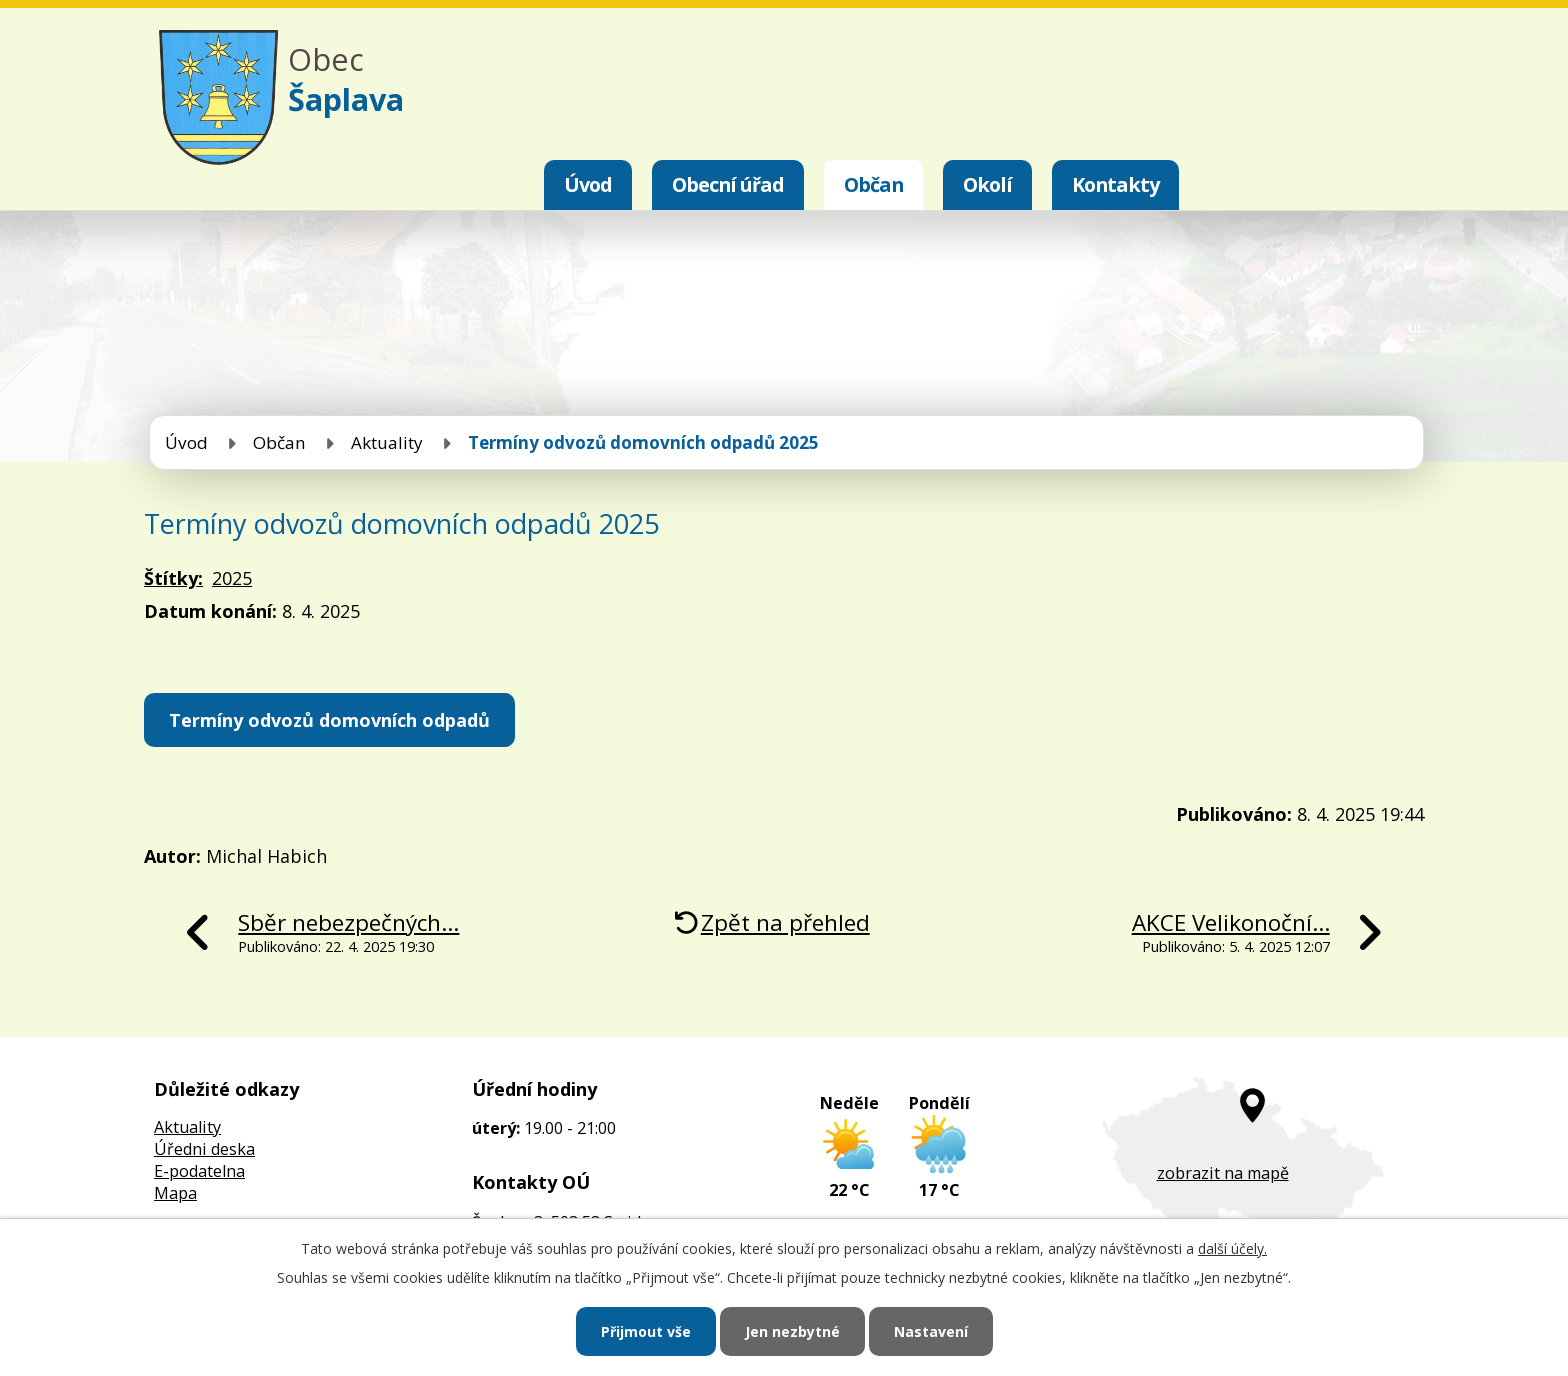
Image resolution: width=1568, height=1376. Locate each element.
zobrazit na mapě (1223, 1173)
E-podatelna (199, 1171)
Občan (873, 184)
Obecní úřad (728, 184)
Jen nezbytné (792, 1331)
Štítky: (173, 578)
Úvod (588, 184)
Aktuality (387, 442)
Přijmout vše (646, 1331)
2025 (232, 578)
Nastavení (931, 1331)
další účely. (1232, 1248)
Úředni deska (204, 1149)
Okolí (987, 184)
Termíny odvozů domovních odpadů (329, 720)
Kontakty (1115, 184)
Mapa (175, 1193)
